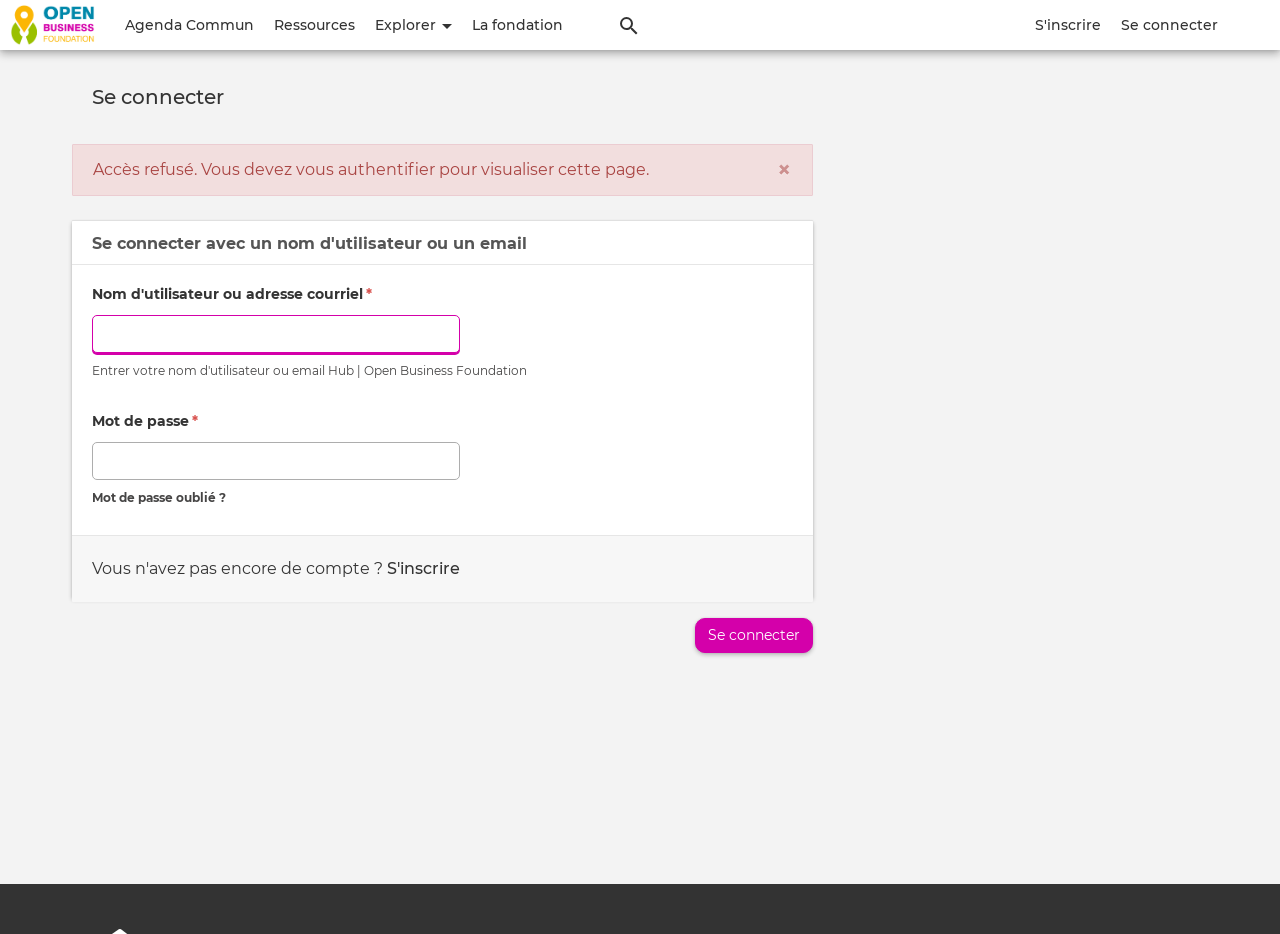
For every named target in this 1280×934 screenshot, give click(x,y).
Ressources (314, 25)
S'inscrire (1068, 25)
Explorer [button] (413, 25)
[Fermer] (784, 170)
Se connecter (1169, 25)
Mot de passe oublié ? (159, 497)
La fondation (517, 25)
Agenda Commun (189, 25)
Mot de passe (145, 421)
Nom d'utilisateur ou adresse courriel (232, 294)
